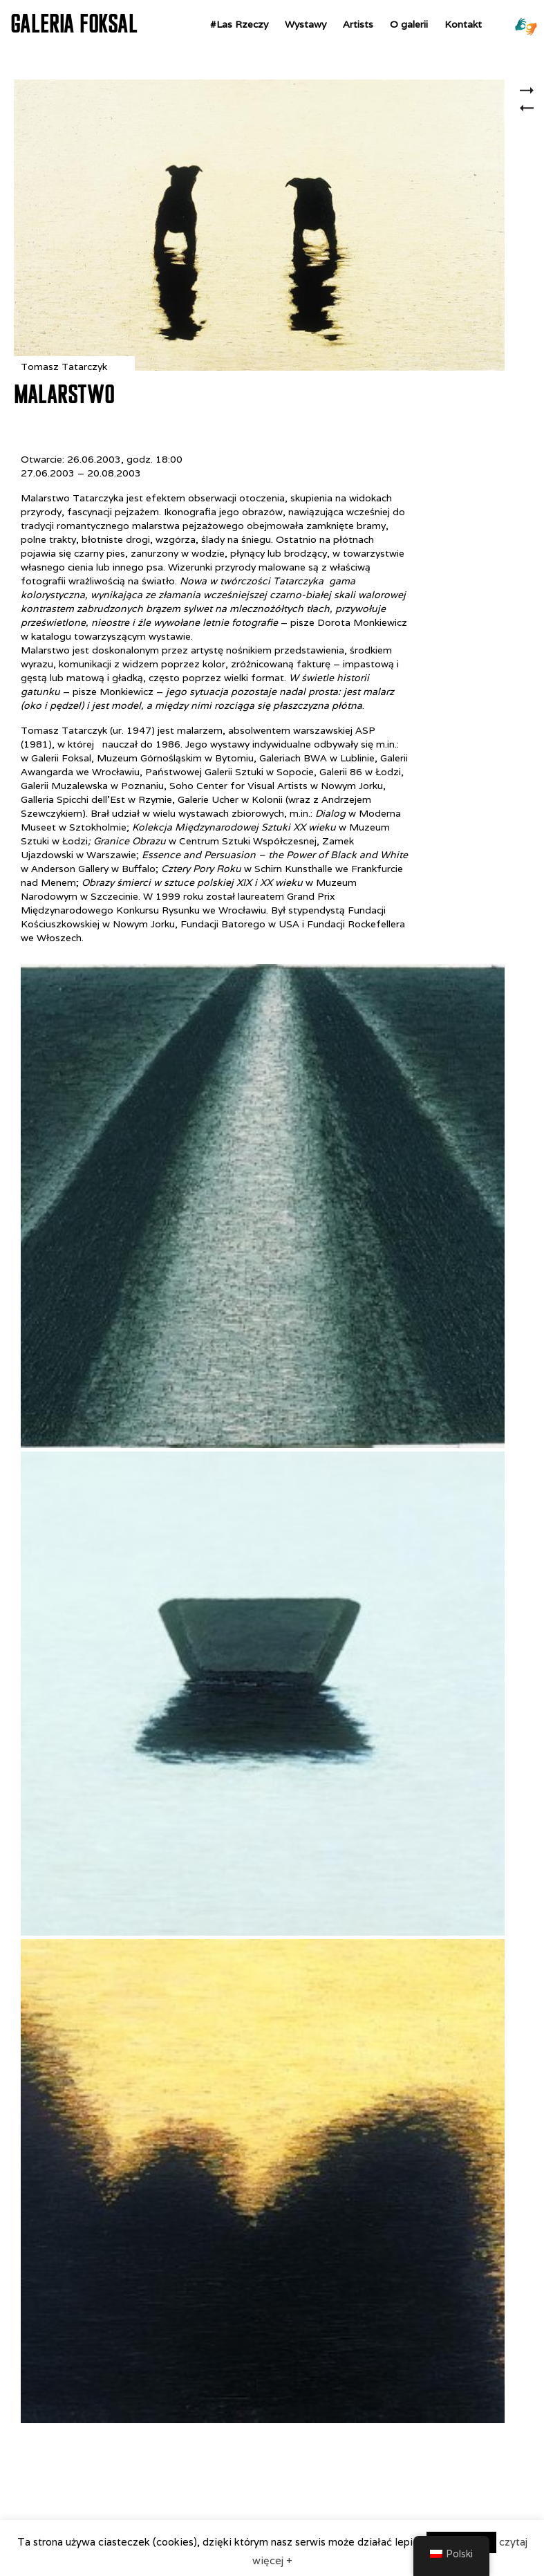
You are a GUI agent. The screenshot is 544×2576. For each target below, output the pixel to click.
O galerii (409, 24)
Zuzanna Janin (530, 92)
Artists (358, 24)
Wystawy (305, 24)
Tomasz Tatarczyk (64, 366)
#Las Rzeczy (239, 24)
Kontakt (463, 24)
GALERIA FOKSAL (74, 23)
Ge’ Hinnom (530, 116)
